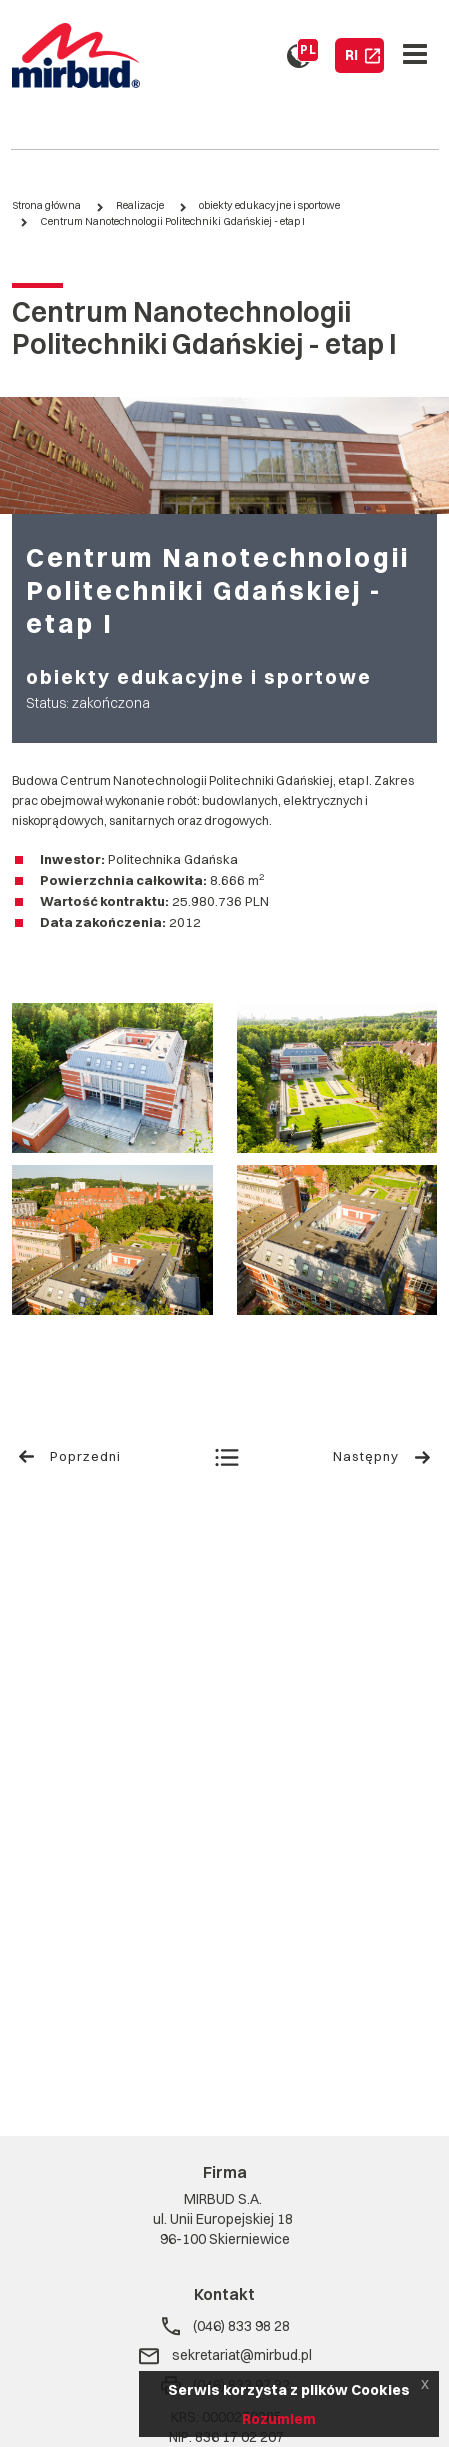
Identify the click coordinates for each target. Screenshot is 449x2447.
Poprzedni (69, 1456)
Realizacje (140, 205)
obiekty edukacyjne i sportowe (269, 205)
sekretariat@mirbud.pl (224, 2356)
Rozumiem (279, 2419)
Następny (382, 1456)
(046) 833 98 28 (225, 2326)
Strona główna (46, 205)
